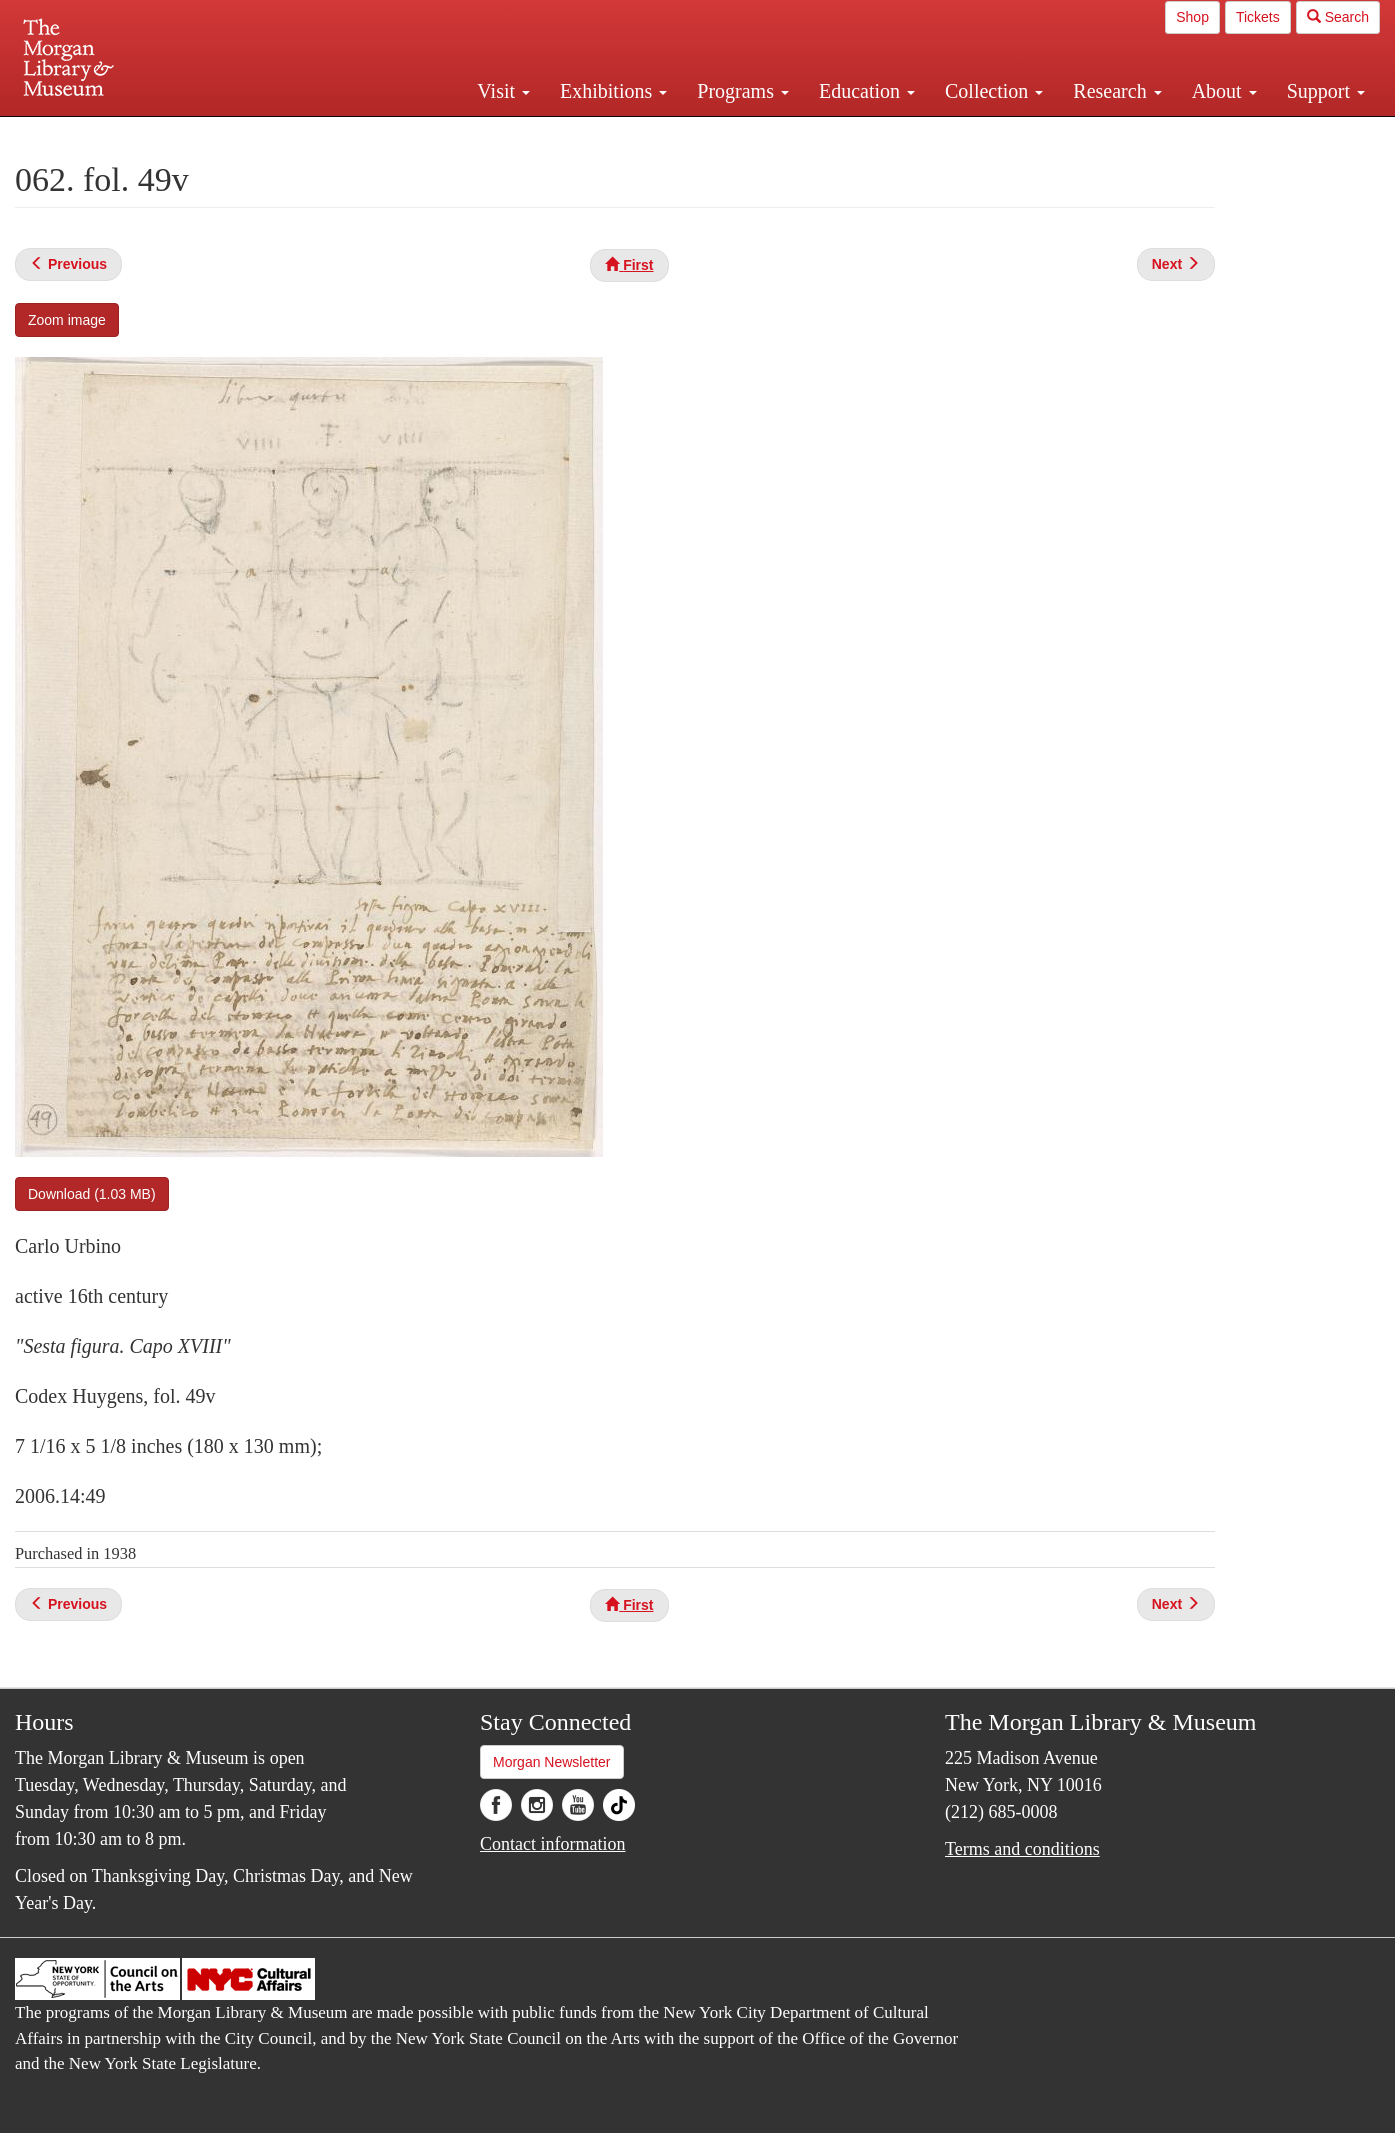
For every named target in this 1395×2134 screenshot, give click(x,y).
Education (867, 91)
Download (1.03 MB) (92, 1194)
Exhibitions (613, 91)
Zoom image (67, 320)
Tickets (1258, 17)
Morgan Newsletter (552, 1762)
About (1224, 91)
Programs (743, 91)
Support (1326, 91)
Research (1117, 91)
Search (1338, 17)
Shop (1192, 17)
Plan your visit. (460, 134)
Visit (503, 91)
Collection (994, 91)
